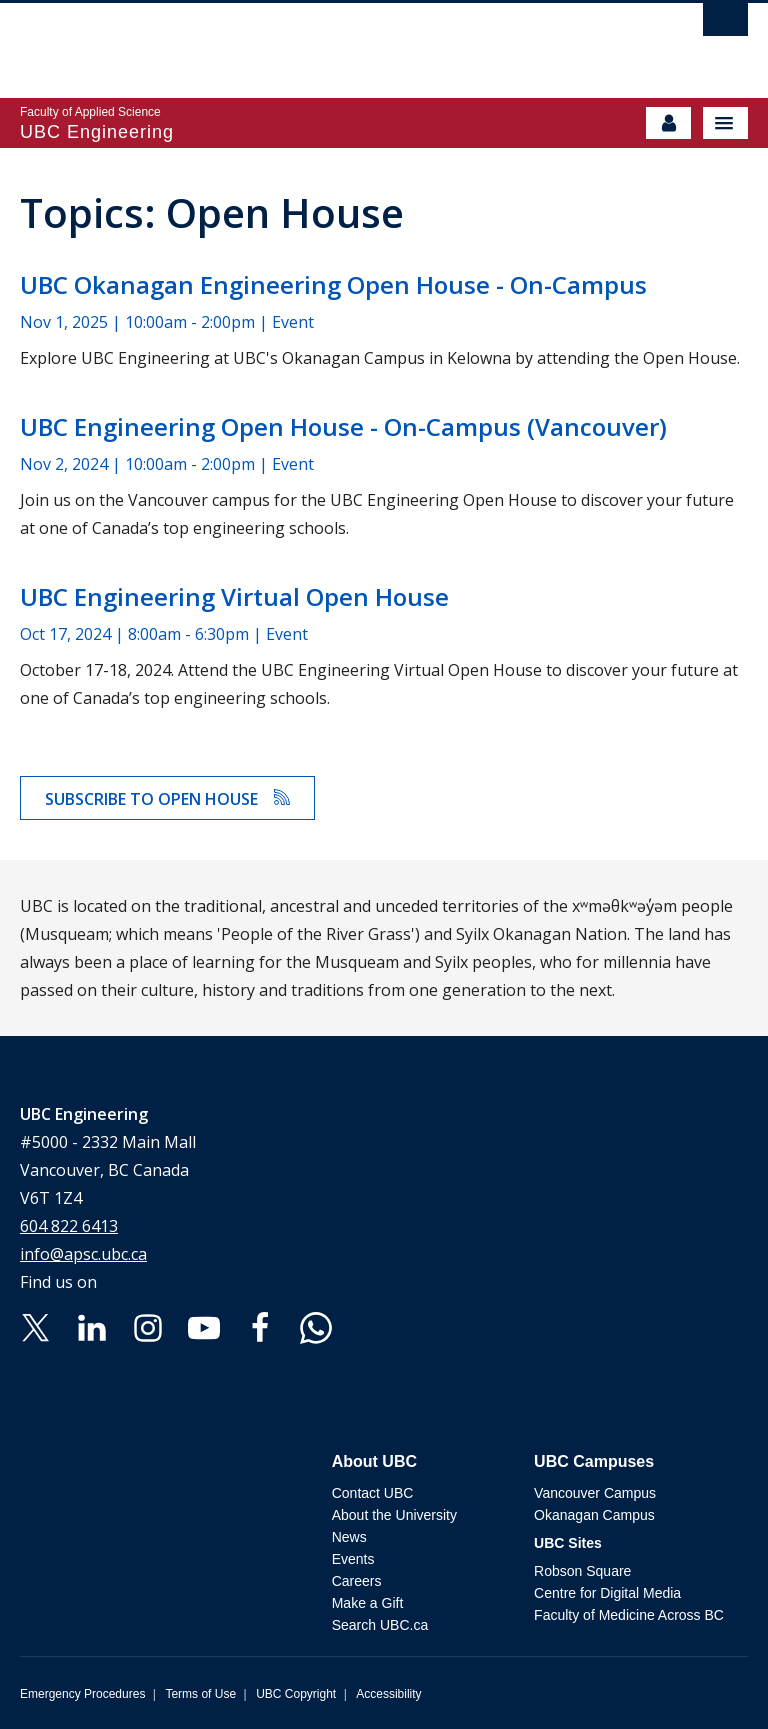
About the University (394, 1515)
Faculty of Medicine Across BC (629, 1615)
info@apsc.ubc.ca (83, 1254)
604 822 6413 (69, 1226)
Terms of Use (200, 1694)
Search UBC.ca (380, 1625)
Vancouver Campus (595, 1493)
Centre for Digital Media (607, 1593)
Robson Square (582, 1571)
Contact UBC (373, 1493)
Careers (357, 1581)
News (349, 1537)
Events (353, 1559)
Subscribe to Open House (167, 799)
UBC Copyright (296, 1694)
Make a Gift (368, 1603)
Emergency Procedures (82, 1694)
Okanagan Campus (594, 1515)
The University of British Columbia (275, 41)
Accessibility (388, 1694)
